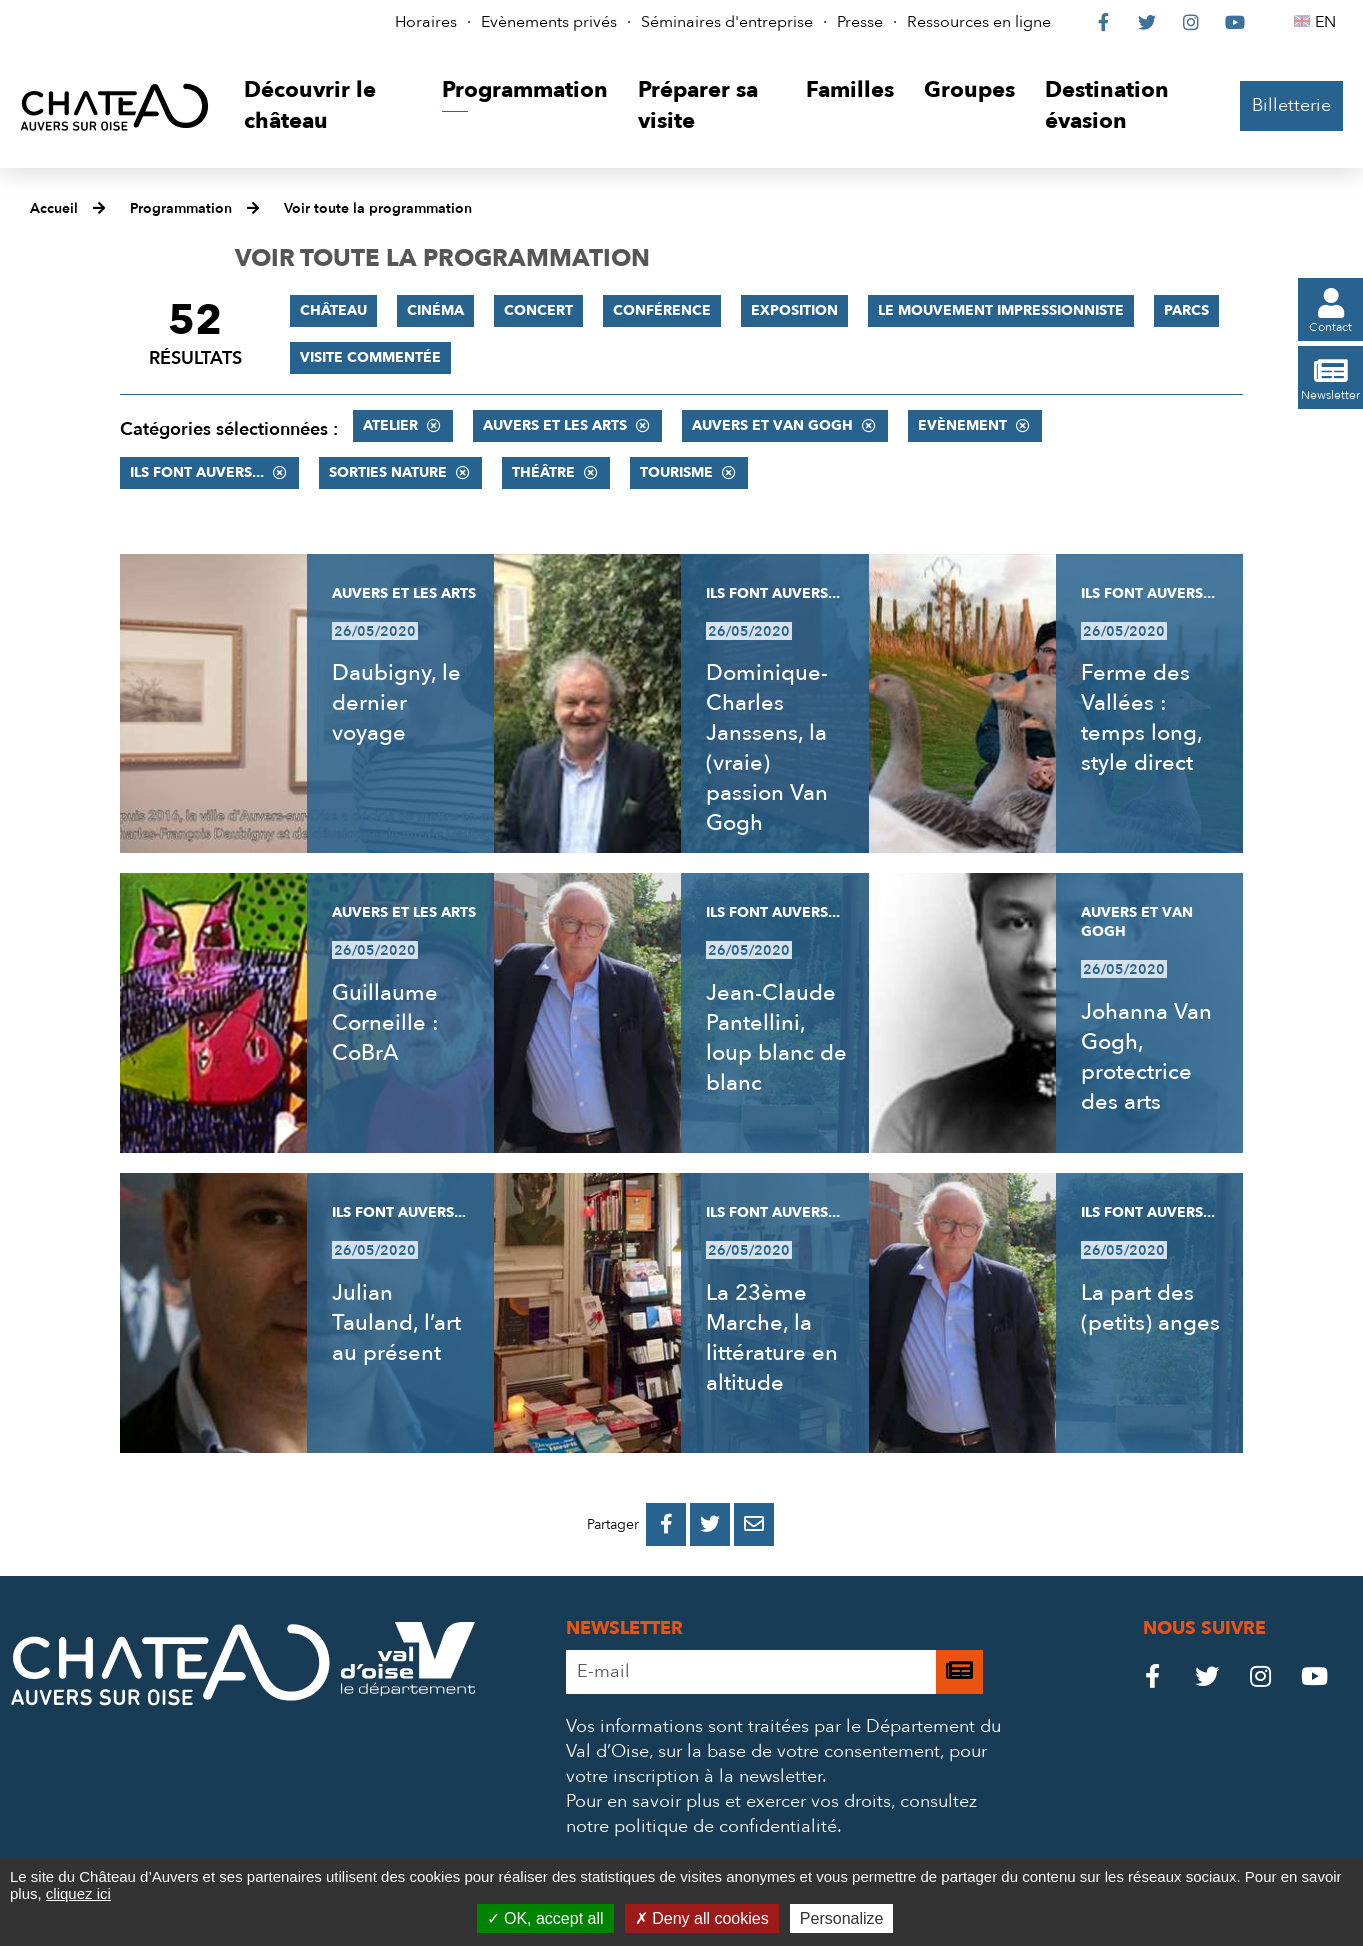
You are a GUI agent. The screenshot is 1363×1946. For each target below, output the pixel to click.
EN (1328, 22)
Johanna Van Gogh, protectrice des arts (1146, 1057)
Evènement (962, 425)
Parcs (1186, 310)
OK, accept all (545, 1918)
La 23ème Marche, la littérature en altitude (772, 1338)
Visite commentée (370, 357)
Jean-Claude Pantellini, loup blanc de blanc (776, 1038)
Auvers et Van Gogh (772, 425)
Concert (538, 310)
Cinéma (435, 310)
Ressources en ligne (979, 22)
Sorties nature (388, 472)
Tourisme (676, 472)
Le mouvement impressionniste (1001, 310)
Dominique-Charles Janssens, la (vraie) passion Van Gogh (767, 748)
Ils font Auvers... (197, 472)
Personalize (842, 1918)
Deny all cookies (702, 1918)
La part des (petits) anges (1150, 1308)
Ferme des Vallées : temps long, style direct (1141, 718)
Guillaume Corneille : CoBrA (385, 1023)
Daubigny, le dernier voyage (396, 703)
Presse (860, 22)
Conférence (662, 310)
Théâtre (543, 472)
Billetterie (1291, 105)
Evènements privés (549, 22)
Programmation (181, 208)
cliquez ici (78, 1893)
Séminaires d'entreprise (727, 22)
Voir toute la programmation (378, 208)
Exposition (794, 310)
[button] (328, 106)
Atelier (390, 425)
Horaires (426, 22)
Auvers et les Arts (555, 425)
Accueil (54, 208)
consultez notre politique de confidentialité (771, 1814)
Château (333, 310)
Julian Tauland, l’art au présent (396, 1323)
